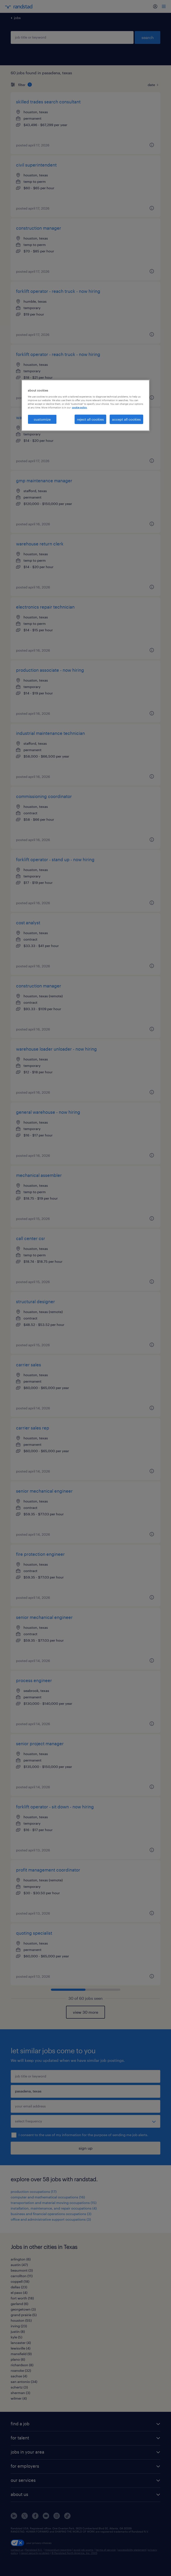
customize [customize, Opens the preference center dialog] (42, 419)
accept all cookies (126, 419)
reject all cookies (90, 419)
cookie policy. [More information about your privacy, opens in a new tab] (79, 407)
